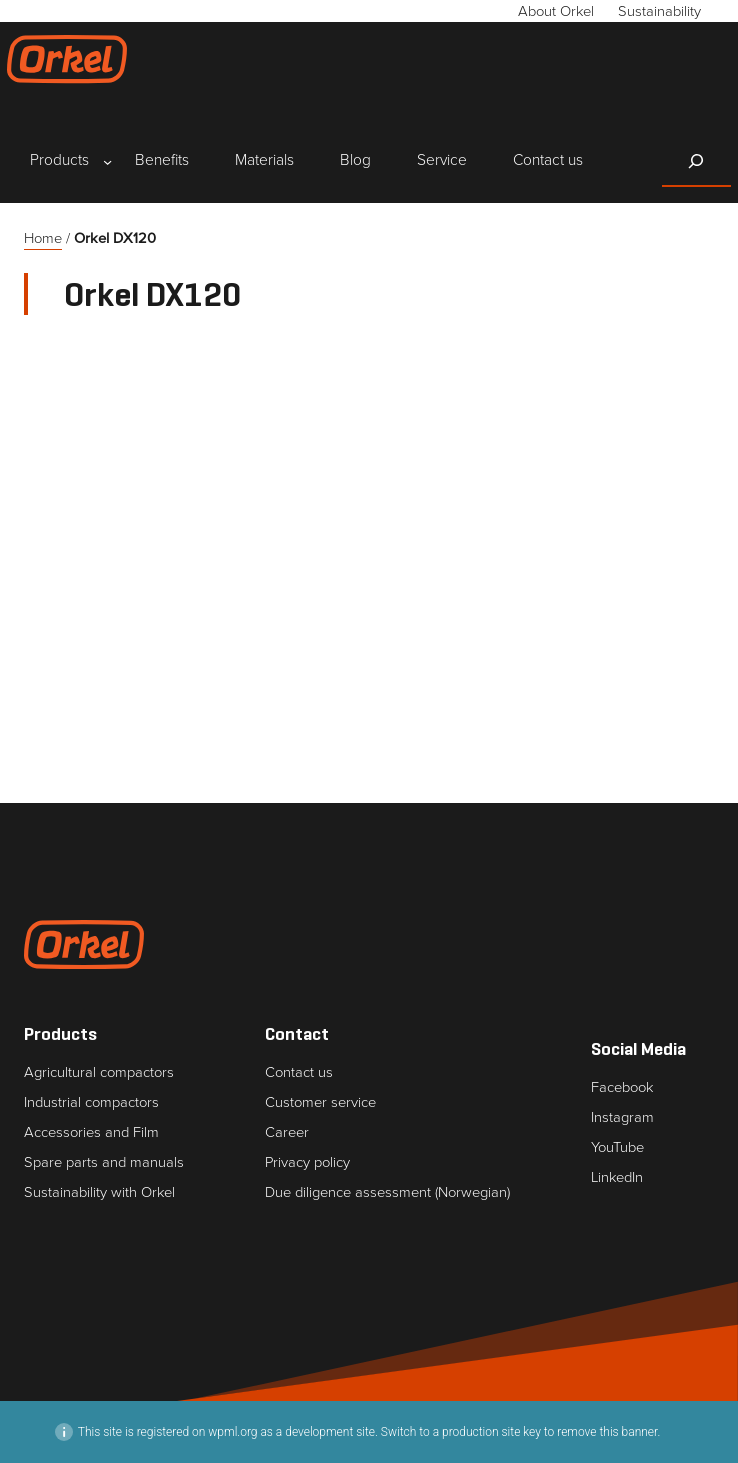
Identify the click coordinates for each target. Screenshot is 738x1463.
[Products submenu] (59, 161)
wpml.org (232, 1432)
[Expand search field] (696, 160)
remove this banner (607, 1432)
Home (43, 238)
